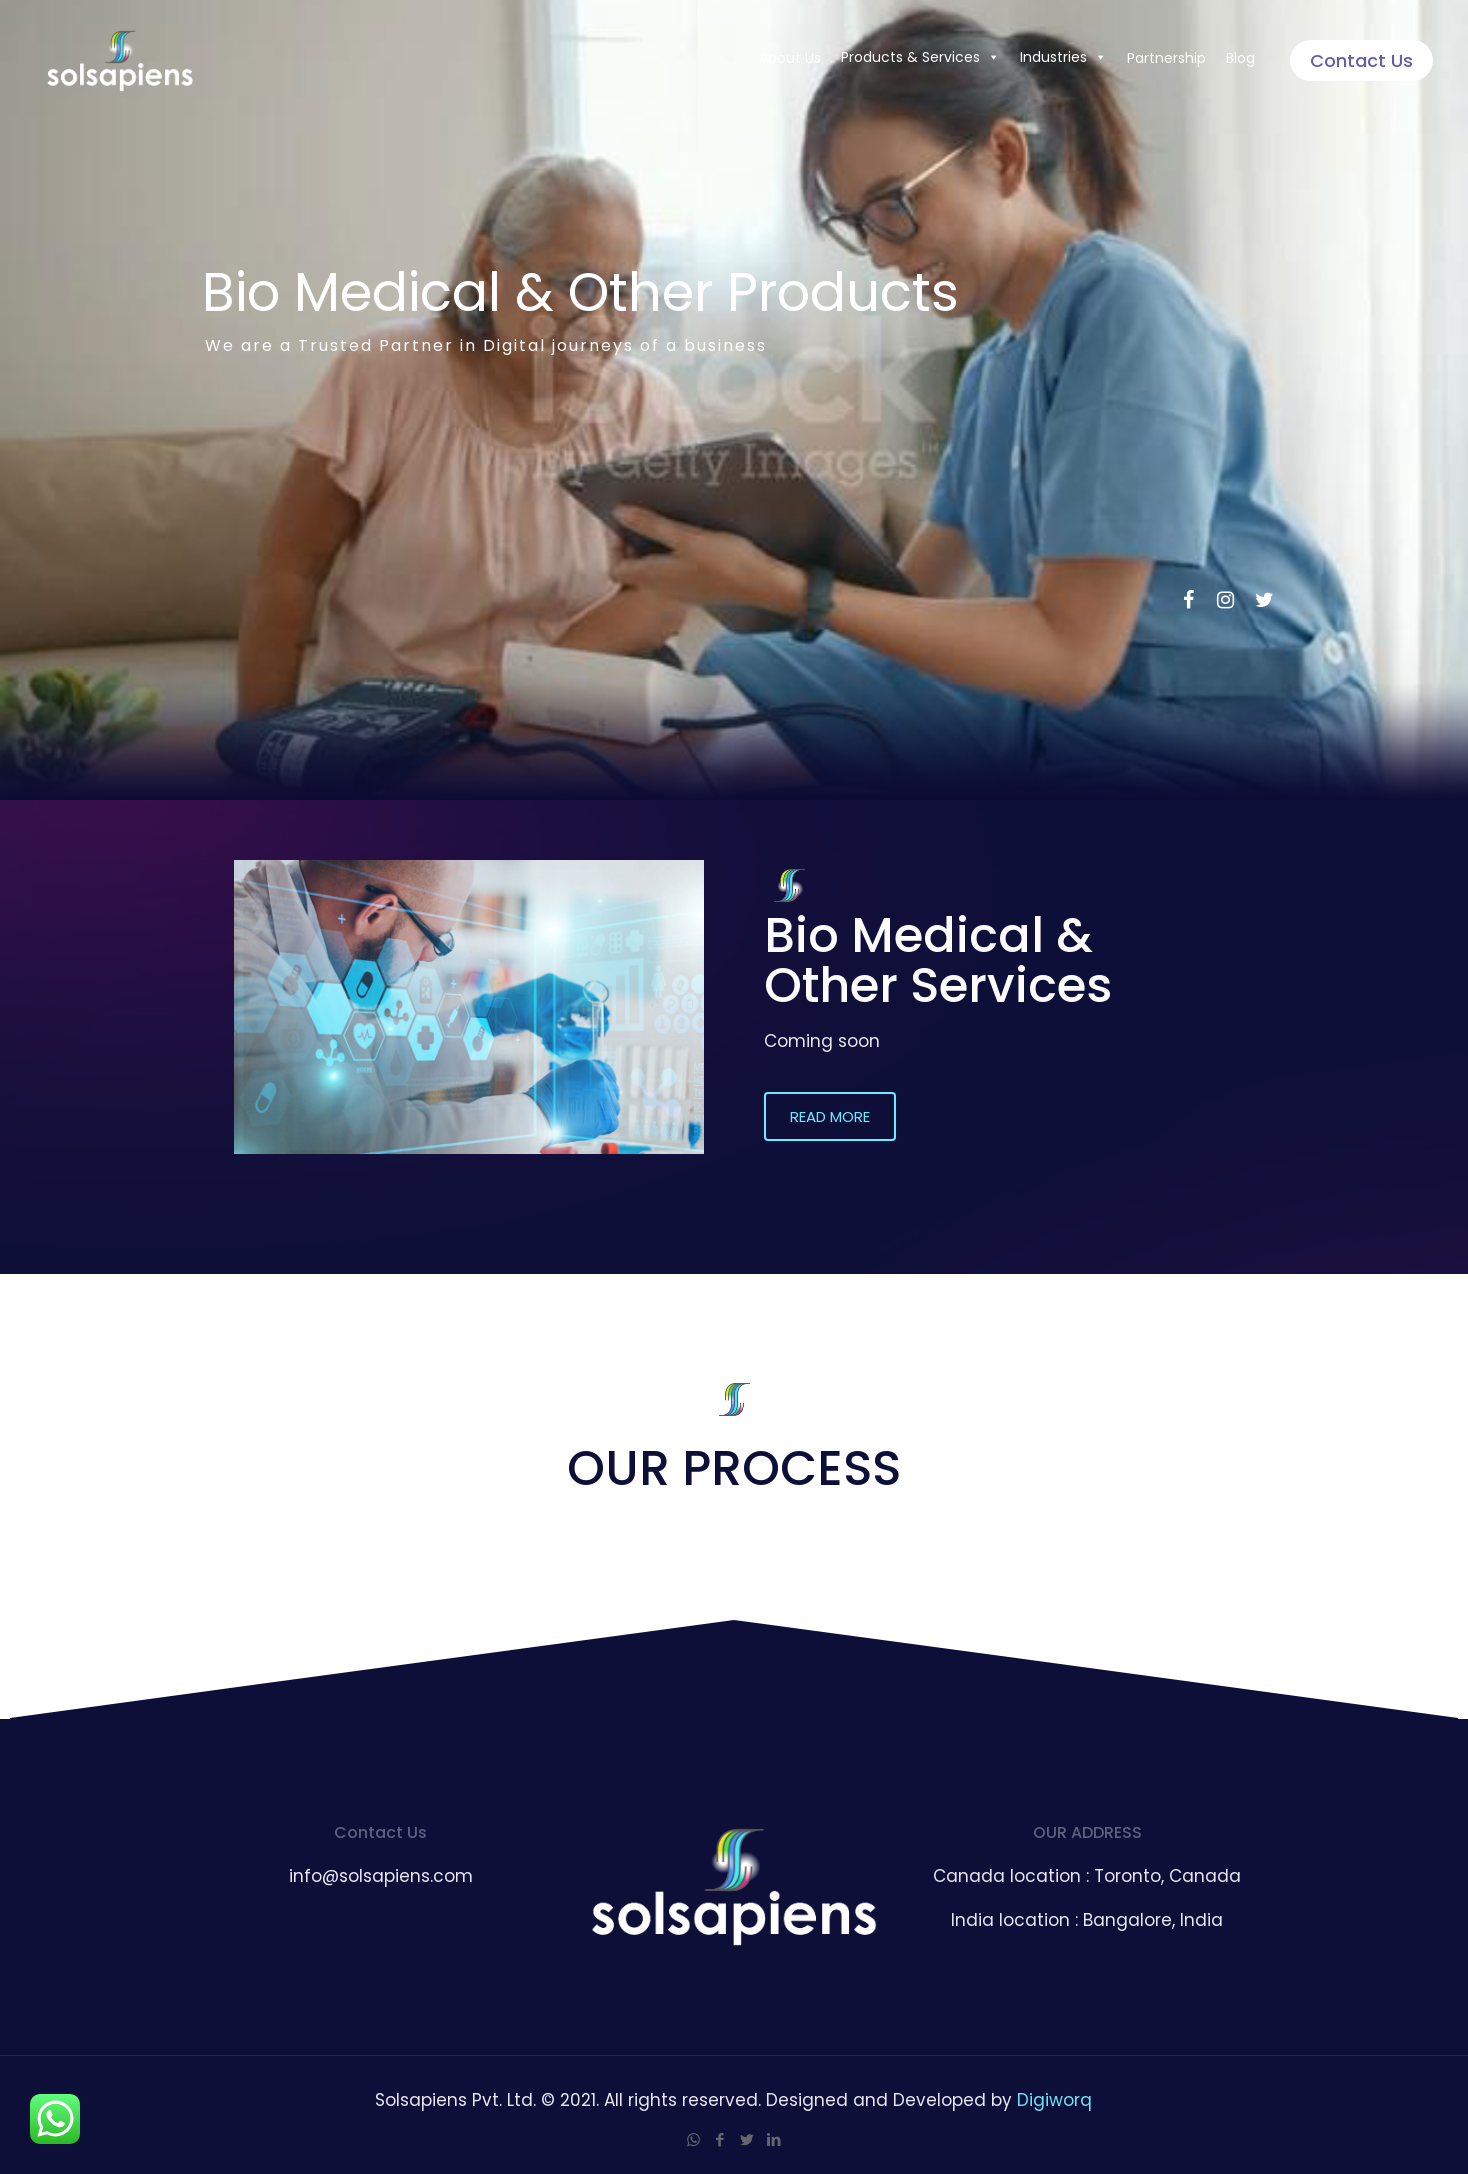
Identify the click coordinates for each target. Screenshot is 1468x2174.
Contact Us (1361, 60)
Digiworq (1054, 2100)
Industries (1063, 57)
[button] (830, 1116)
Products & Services (920, 57)
